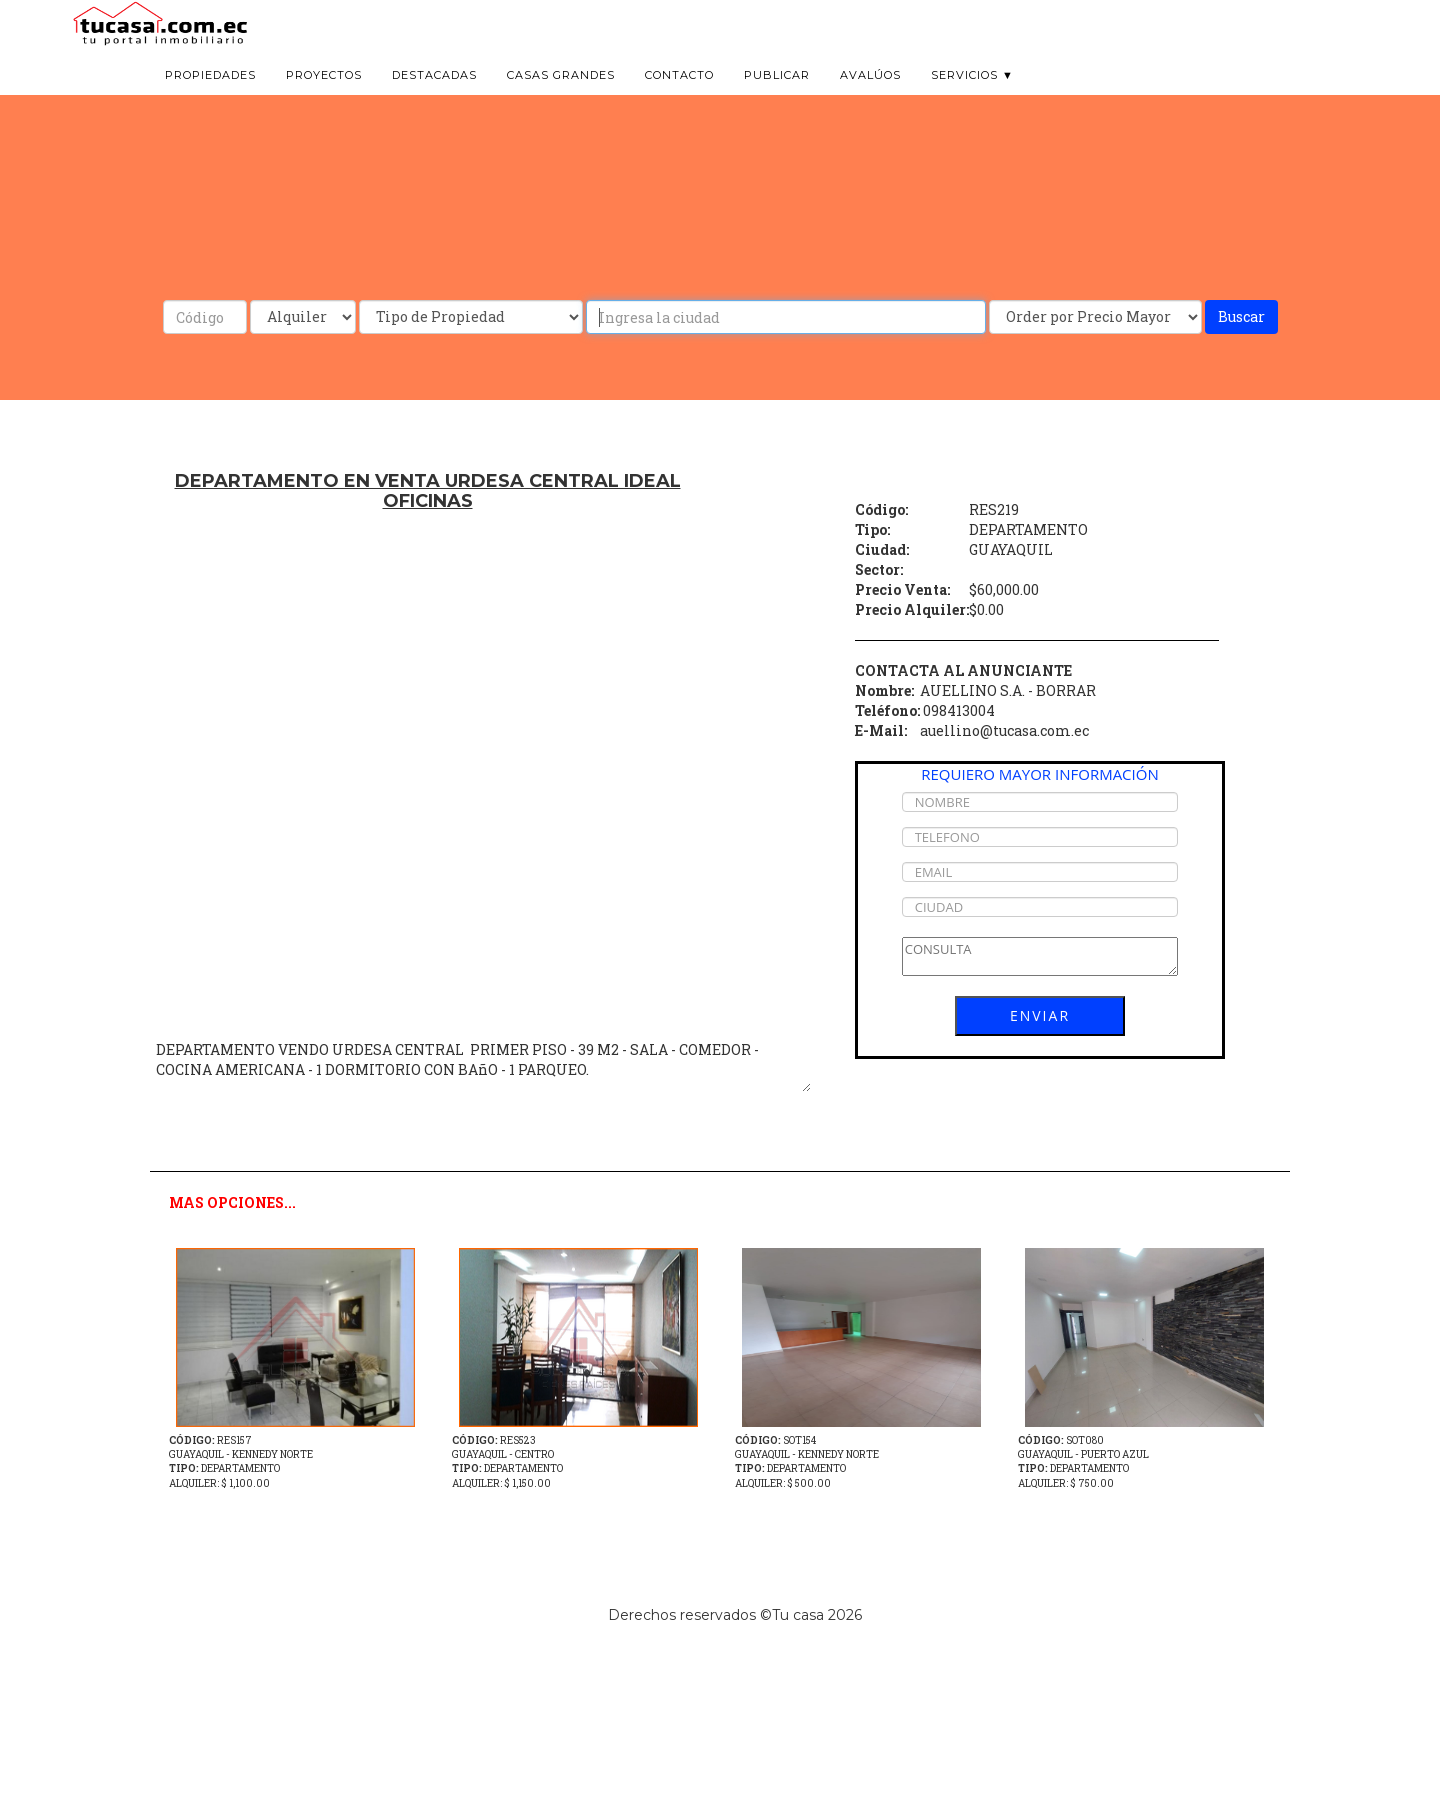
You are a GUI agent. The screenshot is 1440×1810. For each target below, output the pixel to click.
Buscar (1241, 316)
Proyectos (324, 100)
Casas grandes (561, 100)
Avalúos (870, 100)
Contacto (679, 100)
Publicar (777, 100)
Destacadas (434, 100)
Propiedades (210, 100)
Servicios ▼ (972, 100)
